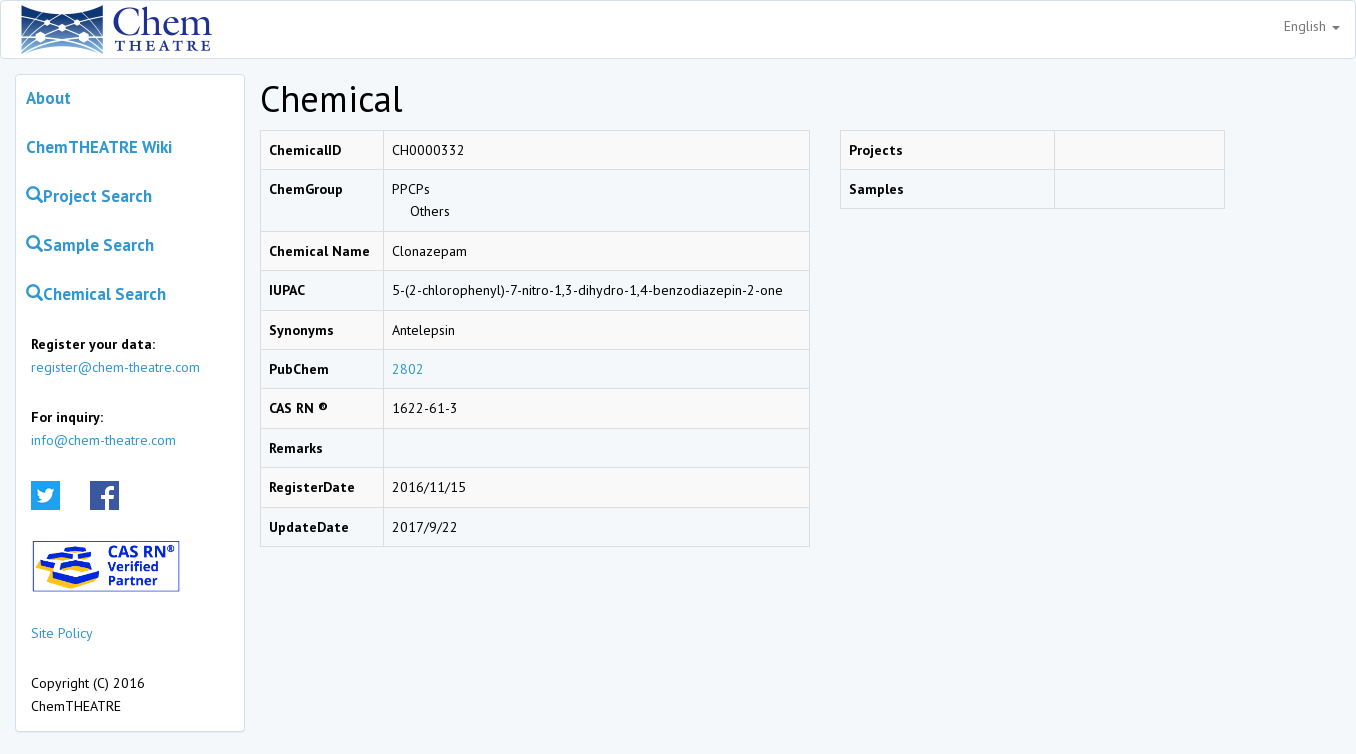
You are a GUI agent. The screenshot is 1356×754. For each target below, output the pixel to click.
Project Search (89, 196)
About (48, 98)
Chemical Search (96, 294)
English (1312, 26)
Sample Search (90, 245)
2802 (408, 369)
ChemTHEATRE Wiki (99, 147)
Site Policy (62, 633)
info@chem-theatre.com (103, 440)
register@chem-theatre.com (115, 367)
